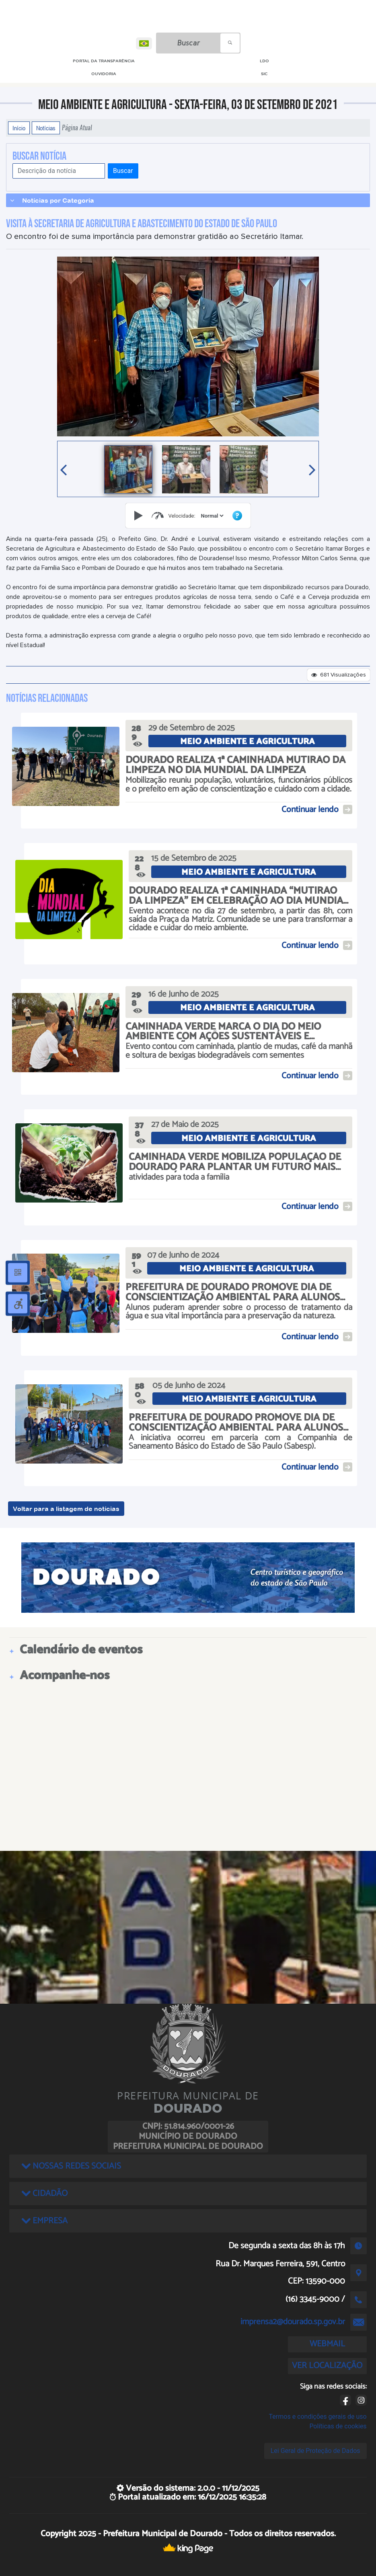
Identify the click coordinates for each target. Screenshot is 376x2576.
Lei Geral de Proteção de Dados (315, 2451)
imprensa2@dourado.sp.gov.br (292, 2322)
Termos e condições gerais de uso (318, 2416)
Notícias (45, 128)
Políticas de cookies (337, 2426)
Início (18, 128)
